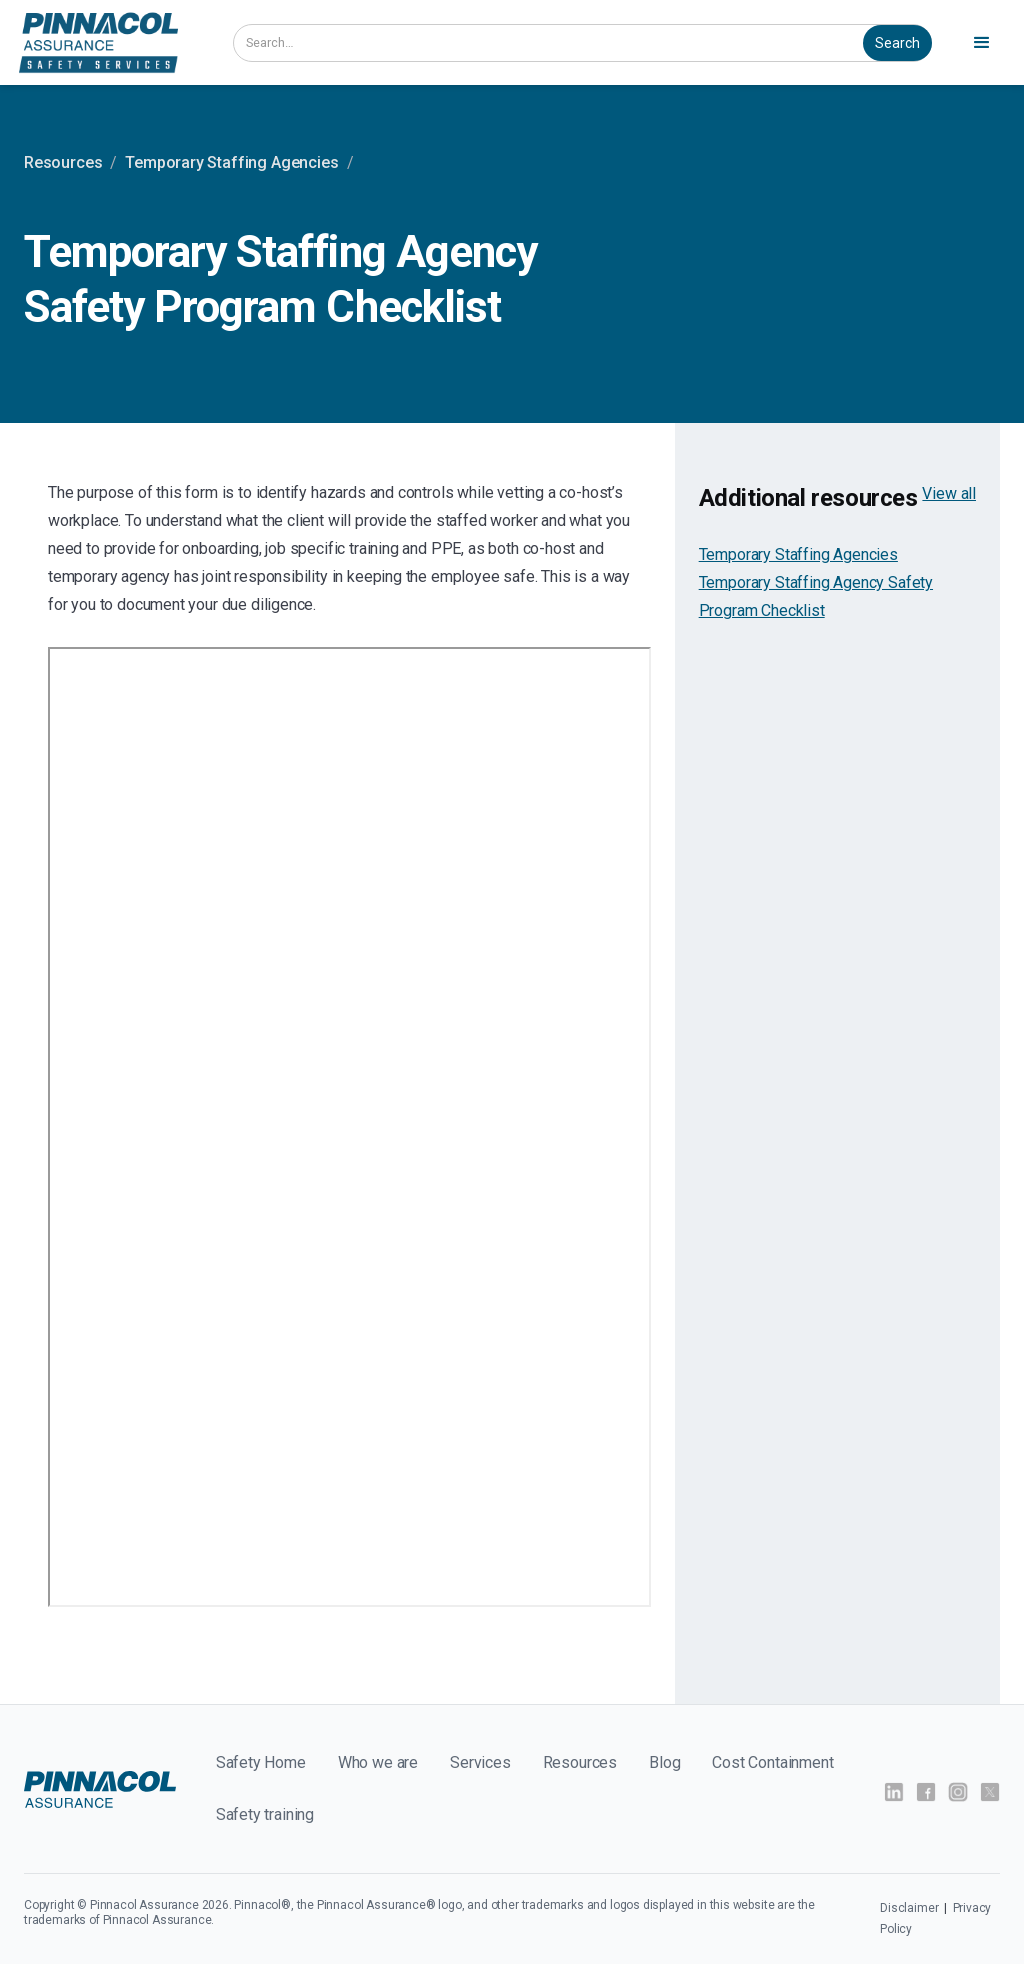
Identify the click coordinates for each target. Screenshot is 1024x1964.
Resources (63, 162)
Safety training (265, 1814)
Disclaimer (910, 1908)
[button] (982, 43)
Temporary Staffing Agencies (231, 162)
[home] (98, 42)
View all (949, 493)
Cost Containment (772, 1762)
